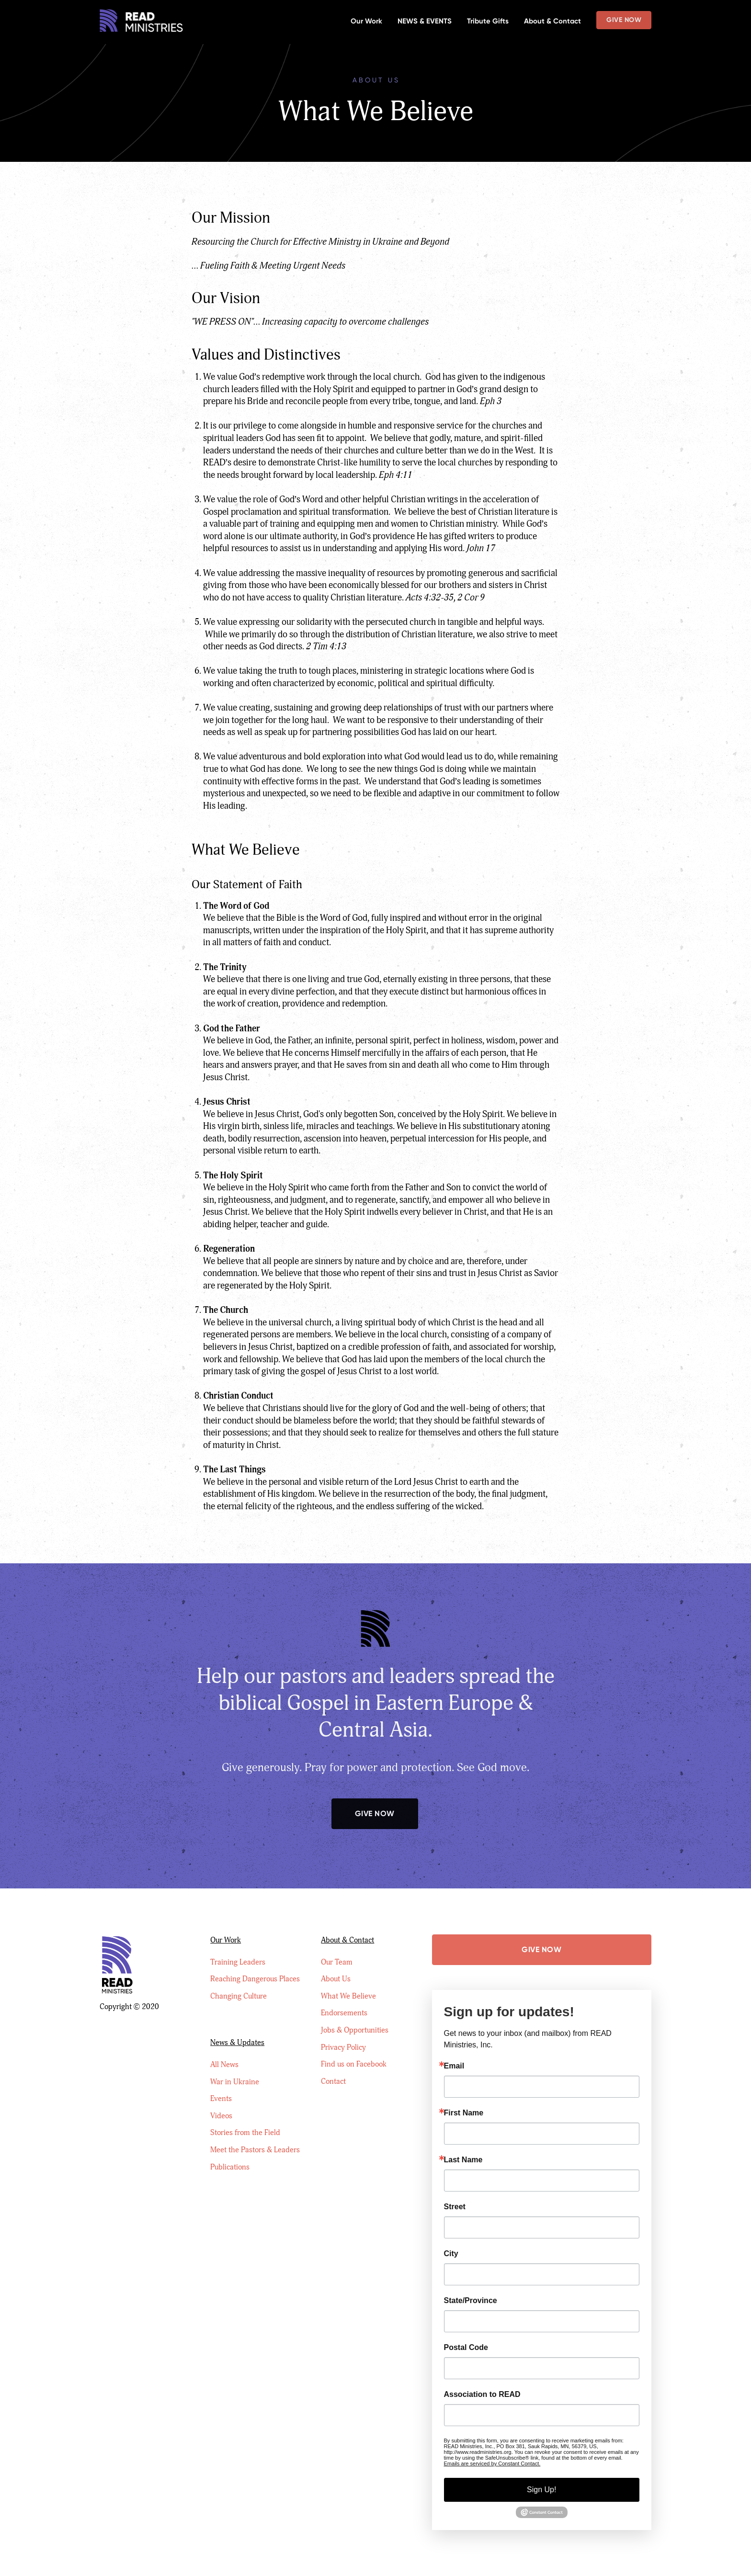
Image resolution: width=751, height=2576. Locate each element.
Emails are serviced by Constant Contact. (492, 2463)
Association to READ (482, 2394)
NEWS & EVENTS (425, 21)
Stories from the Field (245, 2132)
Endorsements (344, 2013)
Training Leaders (237, 1962)
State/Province (470, 2301)
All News (224, 2064)
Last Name (463, 2160)
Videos (221, 2116)
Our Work (366, 21)
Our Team (337, 1962)
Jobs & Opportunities (354, 2030)
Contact (333, 2081)
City (451, 2254)
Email (454, 2066)
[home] (142, 22)
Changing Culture (238, 1996)
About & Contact (552, 21)
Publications (230, 2167)
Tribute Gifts (488, 21)
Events (221, 2098)
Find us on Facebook (354, 2064)
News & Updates (237, 2042)
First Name (464, 2113)
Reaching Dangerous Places (255, 1979)
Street (455, 2207)
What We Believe (348, 1996)
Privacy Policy (343, 2047)
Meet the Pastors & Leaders (255, 2150)
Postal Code (466, 2347)
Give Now (623, 20)
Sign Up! (541, 2490)
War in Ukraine (234, 2082)
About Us (336, 1979)
